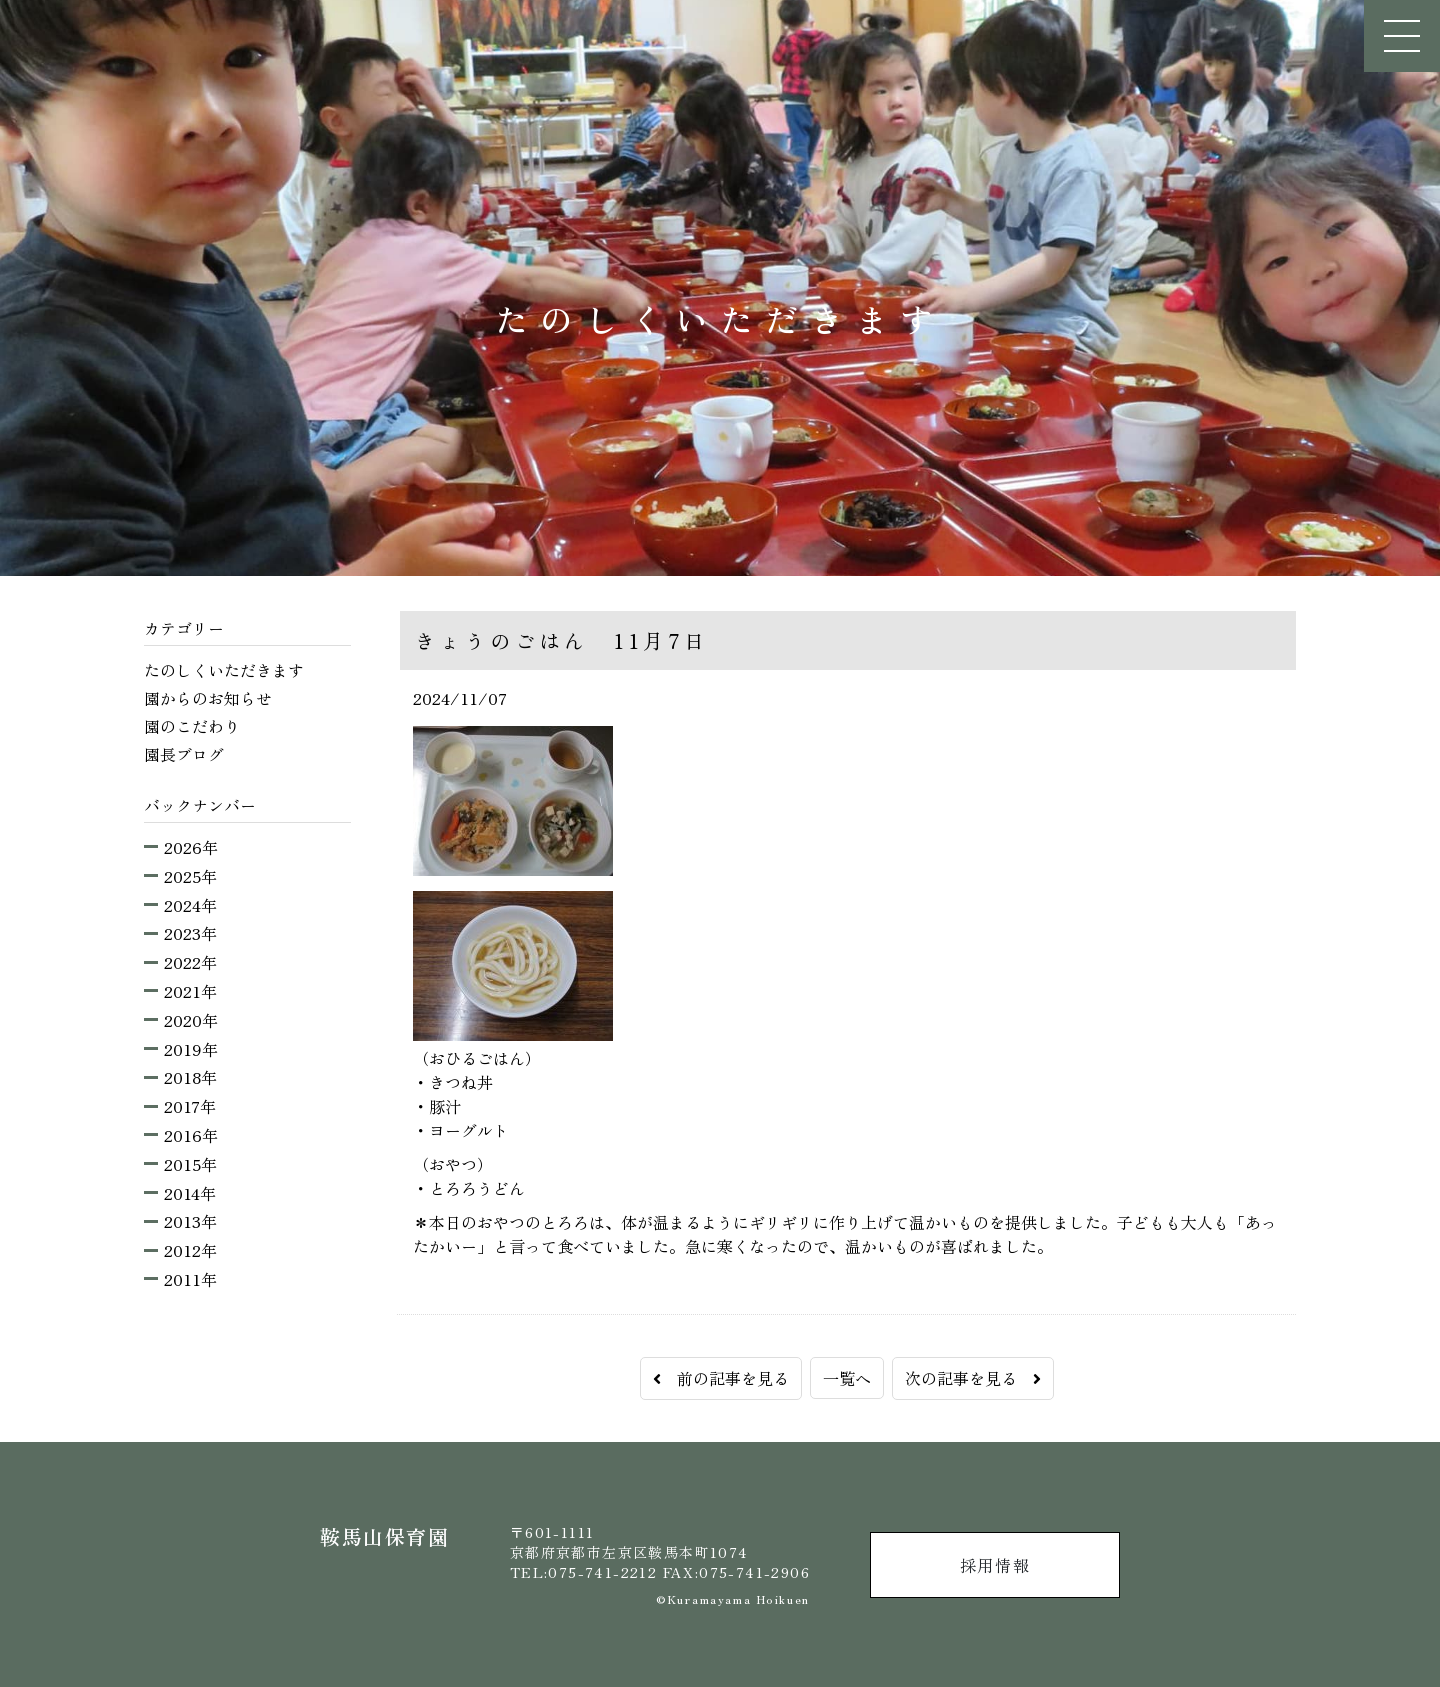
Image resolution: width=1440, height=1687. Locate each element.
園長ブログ (184, 754)
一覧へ (847, 1378)
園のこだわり (192, 726)
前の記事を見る (721, 1378)
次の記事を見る (973, 1378)
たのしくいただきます (224, 670)
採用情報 (995, 1565)
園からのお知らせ (208, 698)
